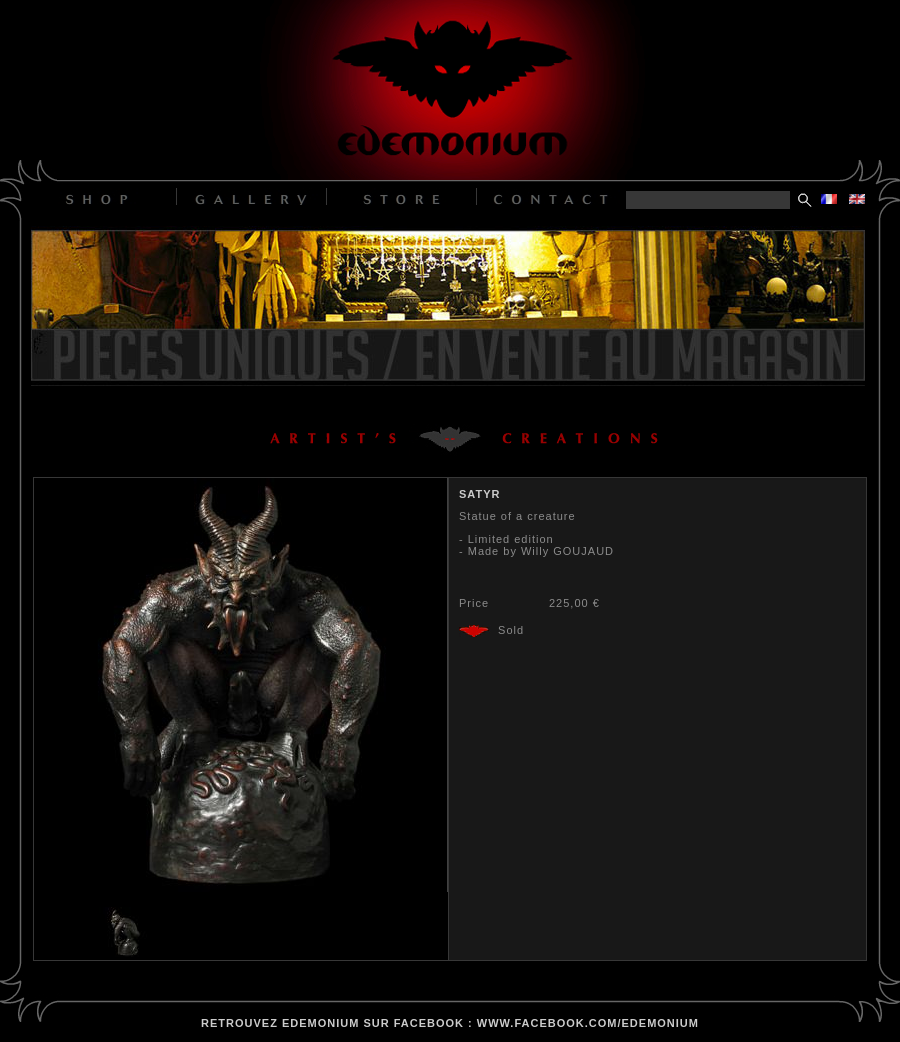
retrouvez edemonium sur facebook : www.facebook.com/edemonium (450, 1023)
